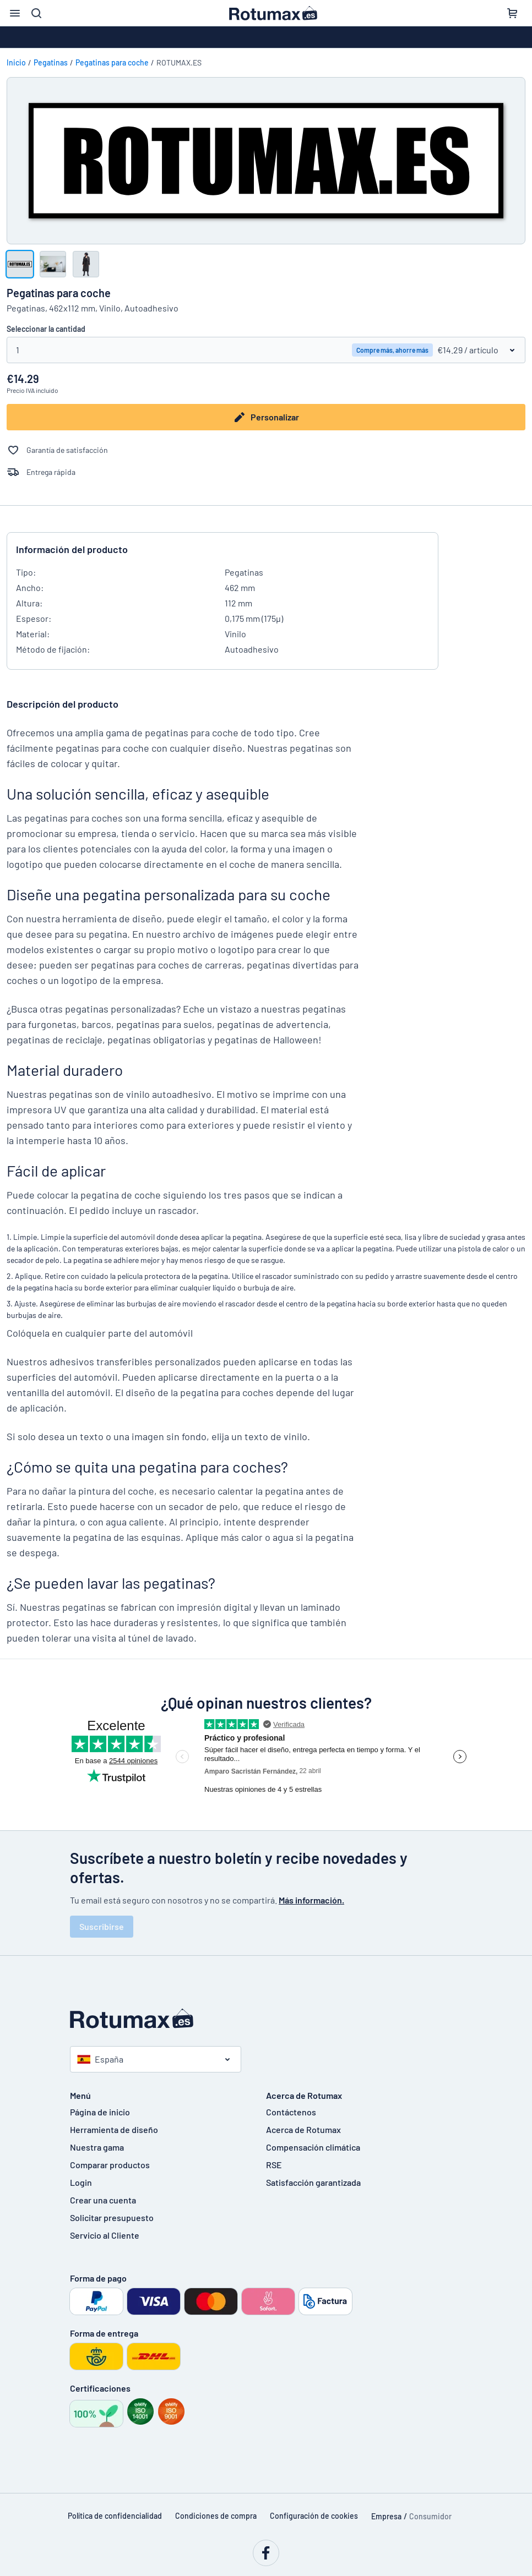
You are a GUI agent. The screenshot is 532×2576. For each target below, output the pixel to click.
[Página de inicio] (266, 2018)
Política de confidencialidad (115, 2515)
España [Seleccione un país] (100, 2059)
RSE (274, 2164)
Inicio (16, 62)
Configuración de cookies (314, 2515)
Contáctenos (291, 2112)
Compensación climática (313, 2147)
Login (81, 2182)
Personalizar (266, 417)
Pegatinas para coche (112, 62)
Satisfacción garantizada (313, 2182)
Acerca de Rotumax (303, 2129)
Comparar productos (110, 2164)
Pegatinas (51, 62)
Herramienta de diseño (114, 2129)
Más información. (311, 1900)
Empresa (386, 2516)
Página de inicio (100, 2112)
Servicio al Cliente (104, 2235)
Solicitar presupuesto (112, 2217)
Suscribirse (101, 1926)
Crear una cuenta (103, 2200)
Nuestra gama (97, 2147)
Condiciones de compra (216, 2515)
